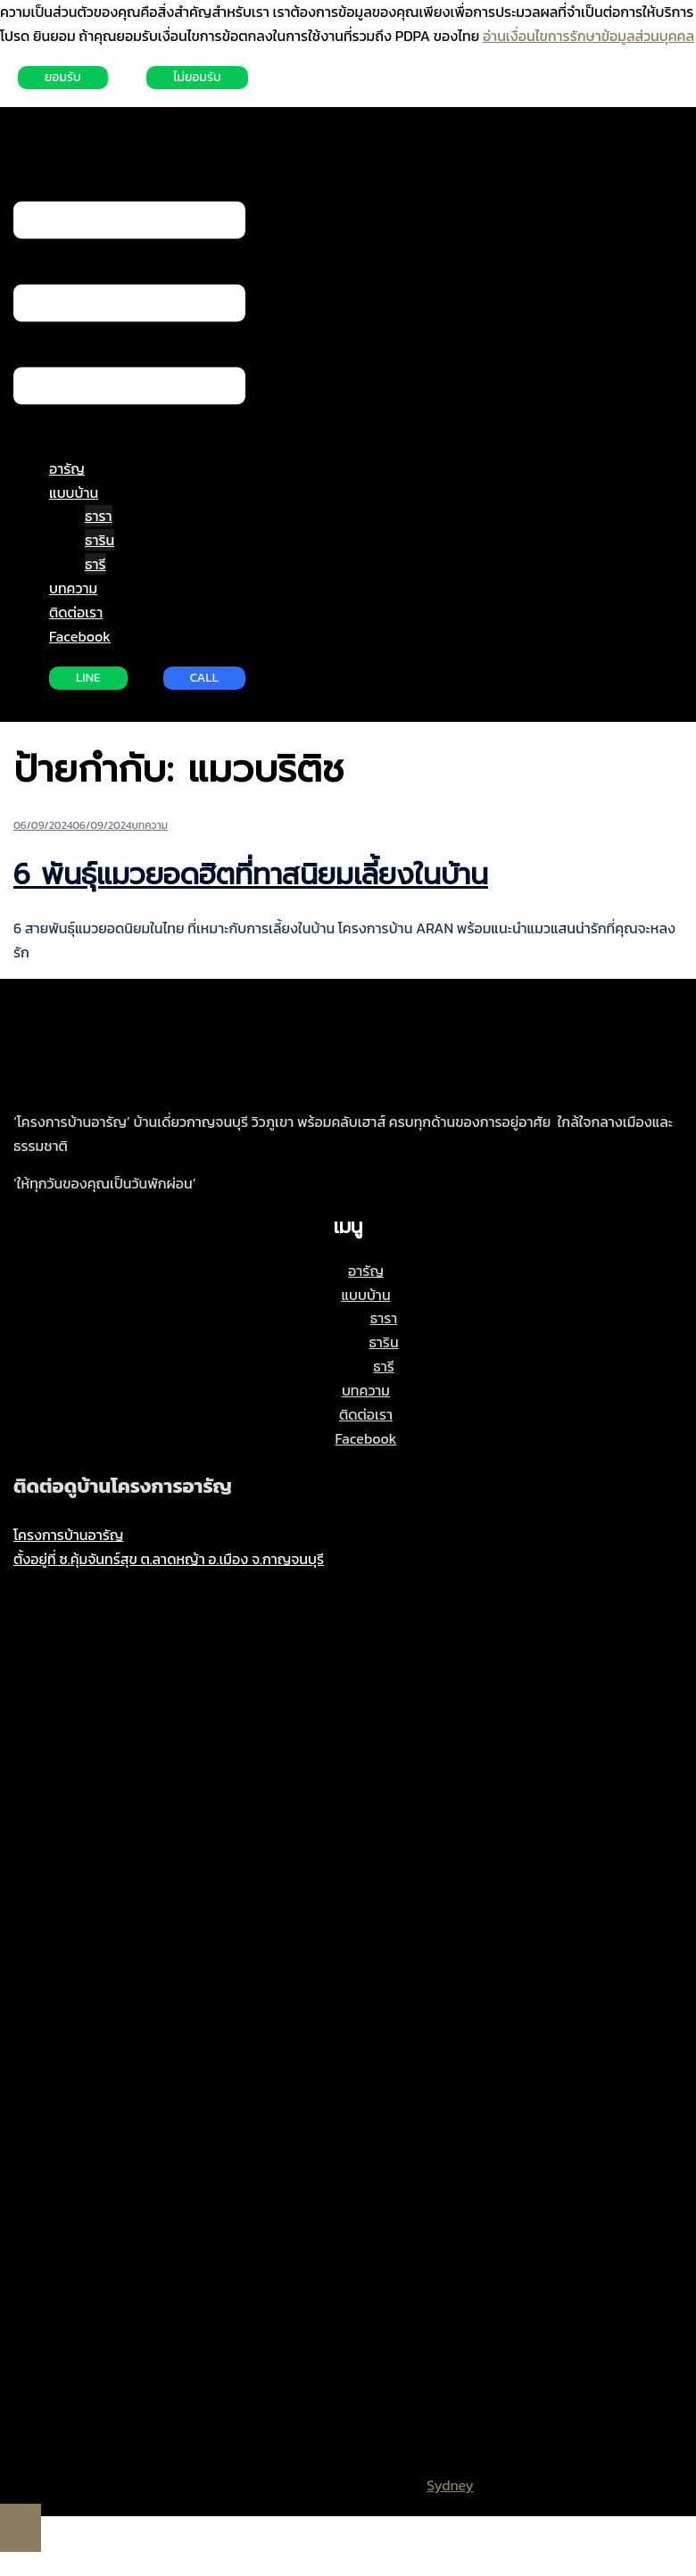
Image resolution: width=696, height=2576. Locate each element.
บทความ (73, 588)
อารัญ (67, 468)
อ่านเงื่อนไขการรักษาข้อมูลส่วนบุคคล (588, 35)
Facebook (80, 636)
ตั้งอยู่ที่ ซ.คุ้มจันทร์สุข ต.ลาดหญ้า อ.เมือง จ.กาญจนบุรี (168, 1559)
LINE (88, 677)
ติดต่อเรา (76, 612)
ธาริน (99, 540)
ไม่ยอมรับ (196, 77)
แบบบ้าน (73, 492)
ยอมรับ (63, 77)
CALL (204, 677)
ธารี (95, 564)
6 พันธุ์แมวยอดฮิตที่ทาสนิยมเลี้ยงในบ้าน (250, 875)
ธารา (98, 515)
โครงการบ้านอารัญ (68, 1534)
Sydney (450, 2485)
